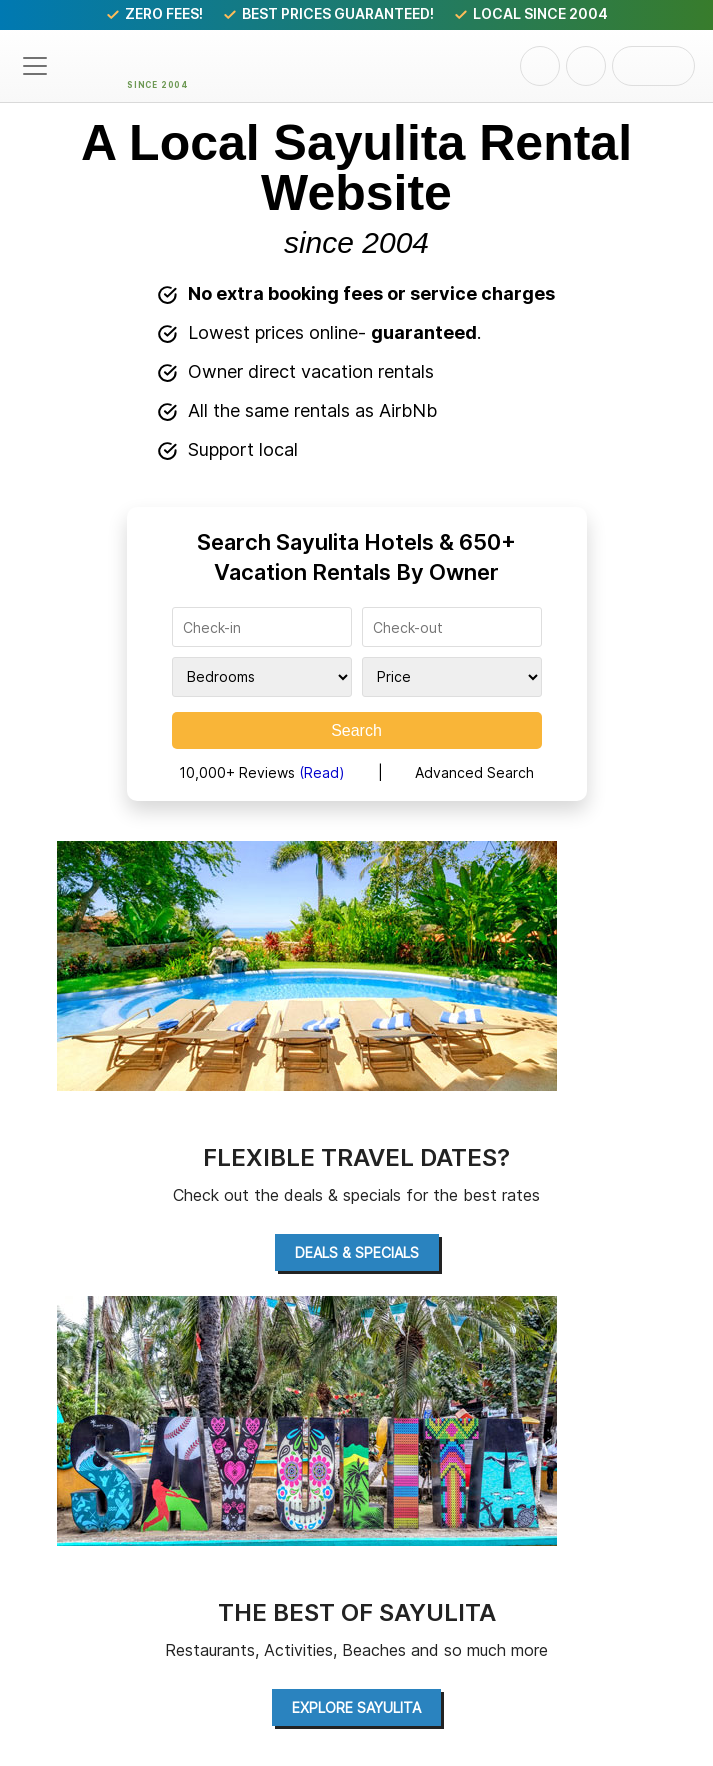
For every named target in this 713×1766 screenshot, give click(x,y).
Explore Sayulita (356, 1707)
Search (356, 730)
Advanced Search (474, 772)
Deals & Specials (357, 1252)
